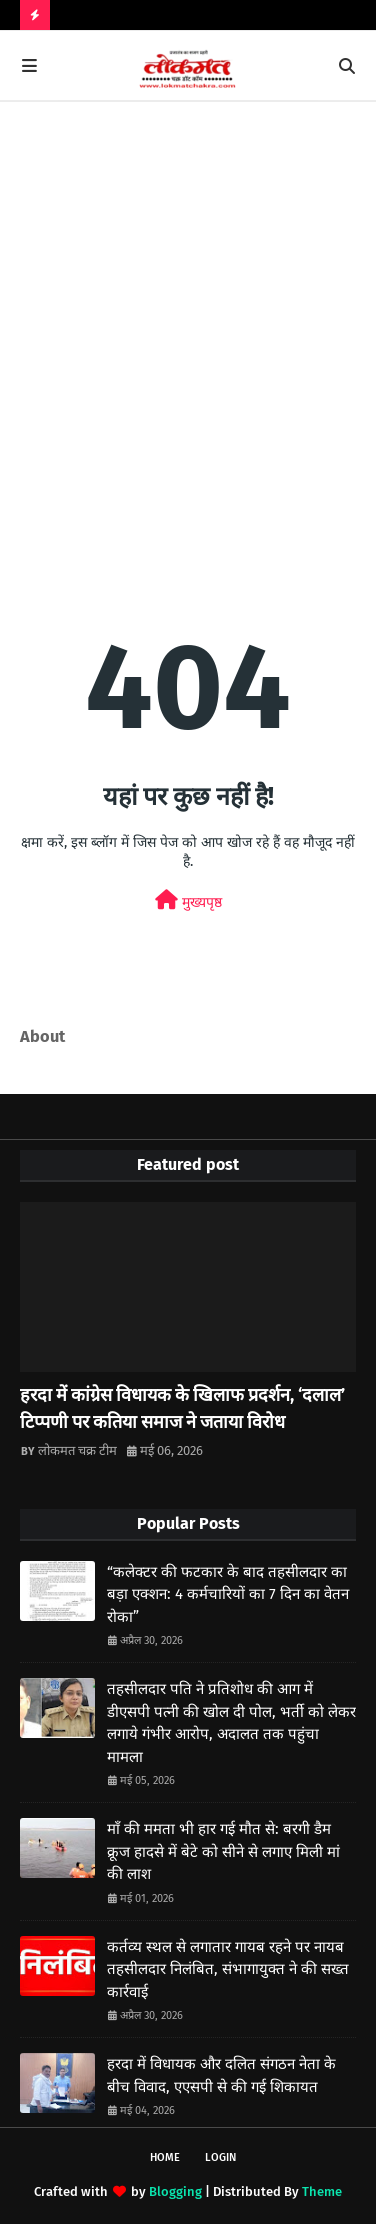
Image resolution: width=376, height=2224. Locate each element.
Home (165, 2157)
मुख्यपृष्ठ (188, 900)
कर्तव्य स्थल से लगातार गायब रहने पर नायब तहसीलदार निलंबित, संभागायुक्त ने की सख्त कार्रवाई (228, 1969)
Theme (322, 2191)
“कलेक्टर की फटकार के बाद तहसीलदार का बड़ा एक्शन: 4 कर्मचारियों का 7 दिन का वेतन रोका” (228, 1594)
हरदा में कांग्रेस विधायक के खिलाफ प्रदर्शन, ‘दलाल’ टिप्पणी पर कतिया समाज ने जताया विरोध (182, 1408)
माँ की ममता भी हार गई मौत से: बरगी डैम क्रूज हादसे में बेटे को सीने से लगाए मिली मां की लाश (223, 1851)
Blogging (175, 2191)
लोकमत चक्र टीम (77, 1450)
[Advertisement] (188, 330)
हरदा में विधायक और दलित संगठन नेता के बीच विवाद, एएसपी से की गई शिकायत (221, 2075)
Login (220, 2157)
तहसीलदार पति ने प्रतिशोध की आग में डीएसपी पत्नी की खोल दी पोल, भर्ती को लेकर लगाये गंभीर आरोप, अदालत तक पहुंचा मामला (231, 1723)
